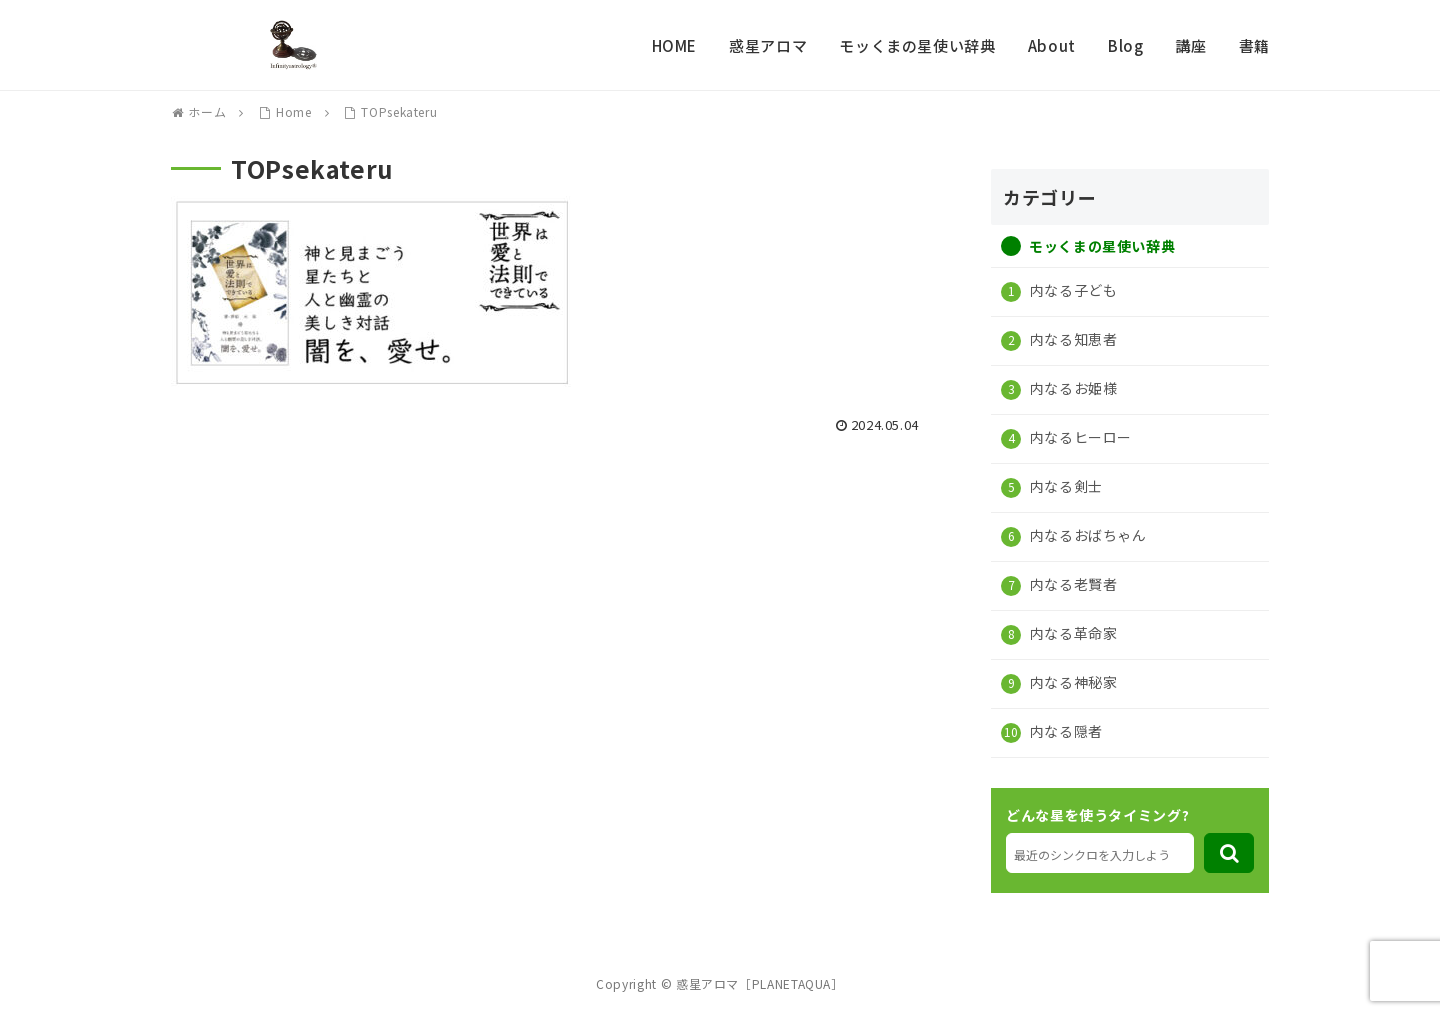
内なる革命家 (1071, 633)
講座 (1190, 45)
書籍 (1254, 45)
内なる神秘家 (1071, 682)
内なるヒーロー (1079, 437)
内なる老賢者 (1071, 584)
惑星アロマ (768, 45)
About (1052, 45)
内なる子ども (1071, 290)
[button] (1229, 853)
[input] (1100, 853)
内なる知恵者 (1071, 339)
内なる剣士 (1064, 486)
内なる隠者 (1064, 731)
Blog (1126, 45)
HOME (675, 45)
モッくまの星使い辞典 (917, 45)
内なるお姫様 (1071, 388)
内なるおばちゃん (1086, 535)
